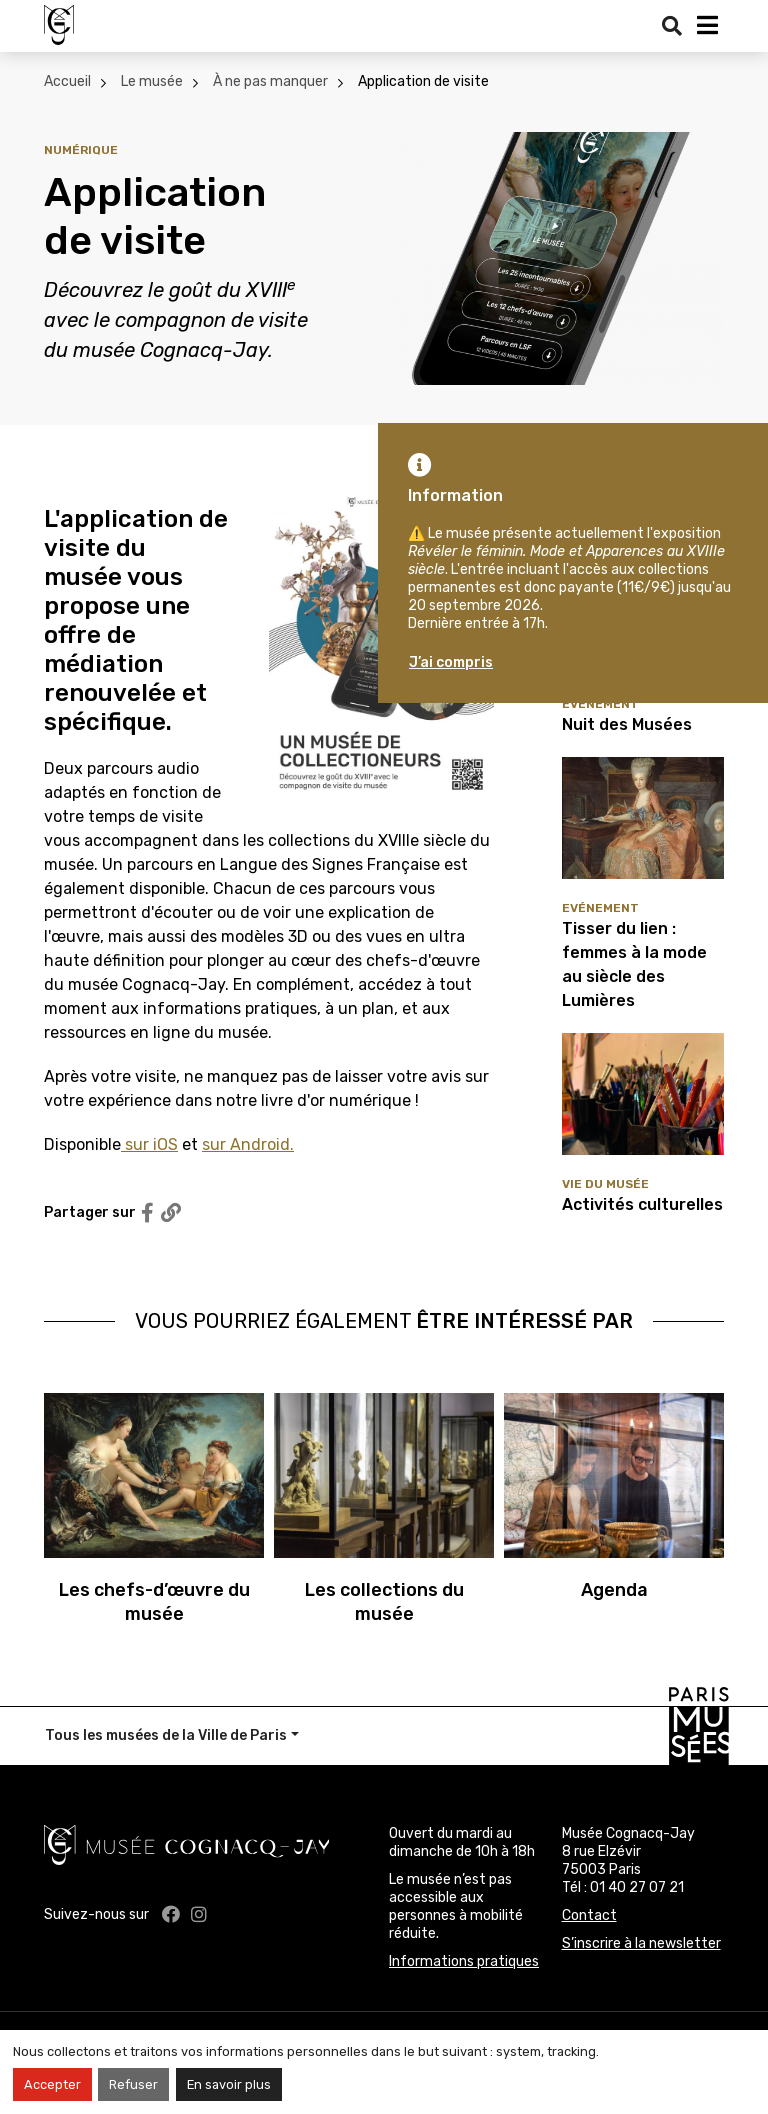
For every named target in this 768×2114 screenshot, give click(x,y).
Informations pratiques (464, 1961)
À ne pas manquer (270, 81)
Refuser (133, 2084)
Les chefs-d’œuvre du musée (154, 1602)
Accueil (67, 81)
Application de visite (423, 81)
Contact (589, 1915)
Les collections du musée (384, 1602)
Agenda (614, 1590)
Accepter (52, 2084)
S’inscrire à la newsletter (641, 1943)
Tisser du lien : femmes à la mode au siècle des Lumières (634, 964)
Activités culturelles (642, 1204)
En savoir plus (229, 2084)
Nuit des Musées (627, 724)
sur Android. (248, 1144)
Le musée (152, 81)
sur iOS (149, 1144)
